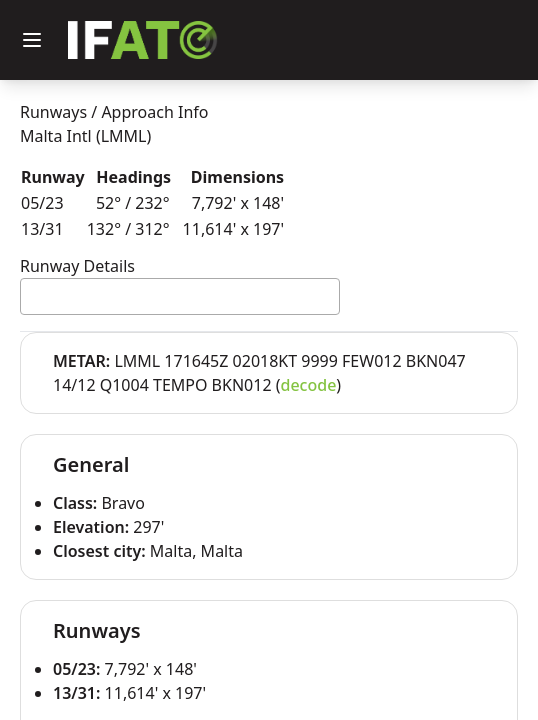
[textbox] (32, 296)
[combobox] (180, 296)
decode (309, 385)
